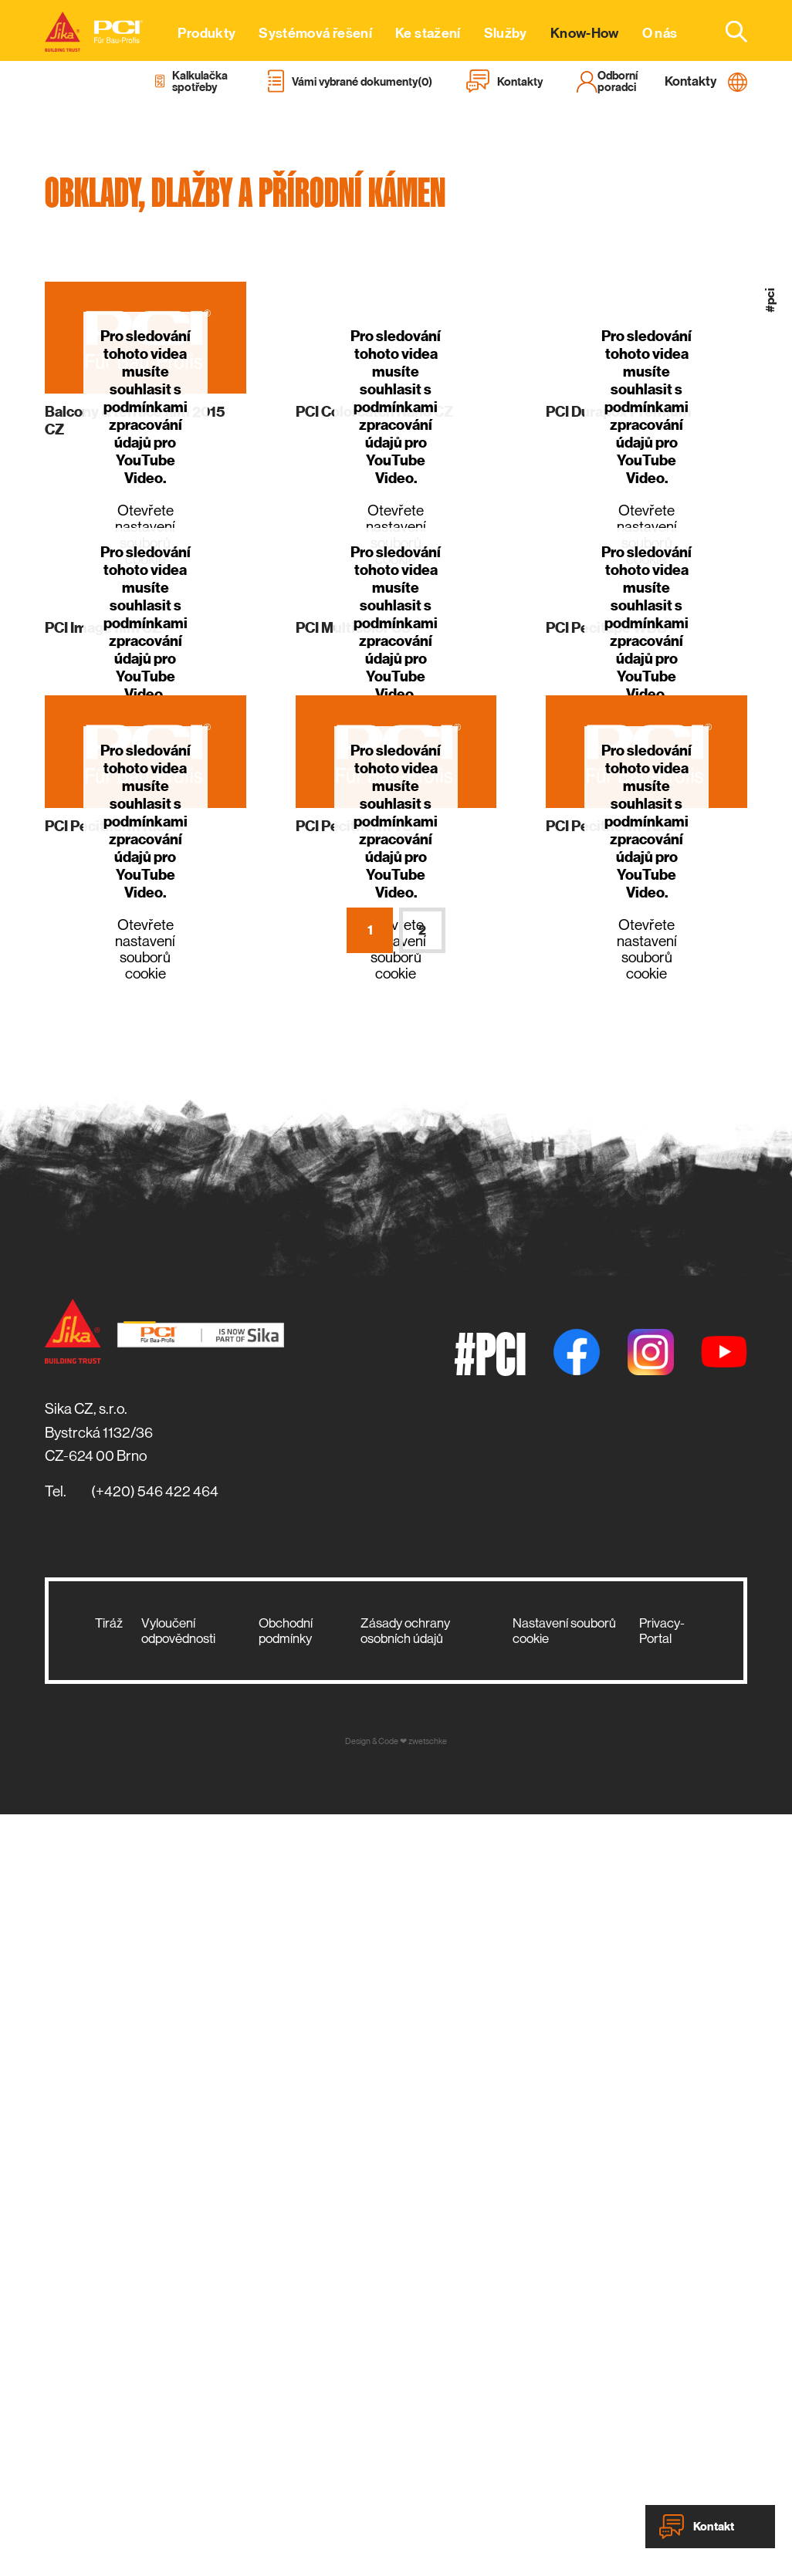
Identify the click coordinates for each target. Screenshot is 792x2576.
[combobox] (727, 31)
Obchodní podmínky (286, 1630)
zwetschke (427, 1741)
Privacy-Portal (662, 1630)
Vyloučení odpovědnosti (178, 1630)
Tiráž (109, 1623)
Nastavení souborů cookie (564, 1630)
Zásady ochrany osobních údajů (405, 1630)
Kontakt (696, 2526)
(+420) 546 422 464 (154, 1491)
